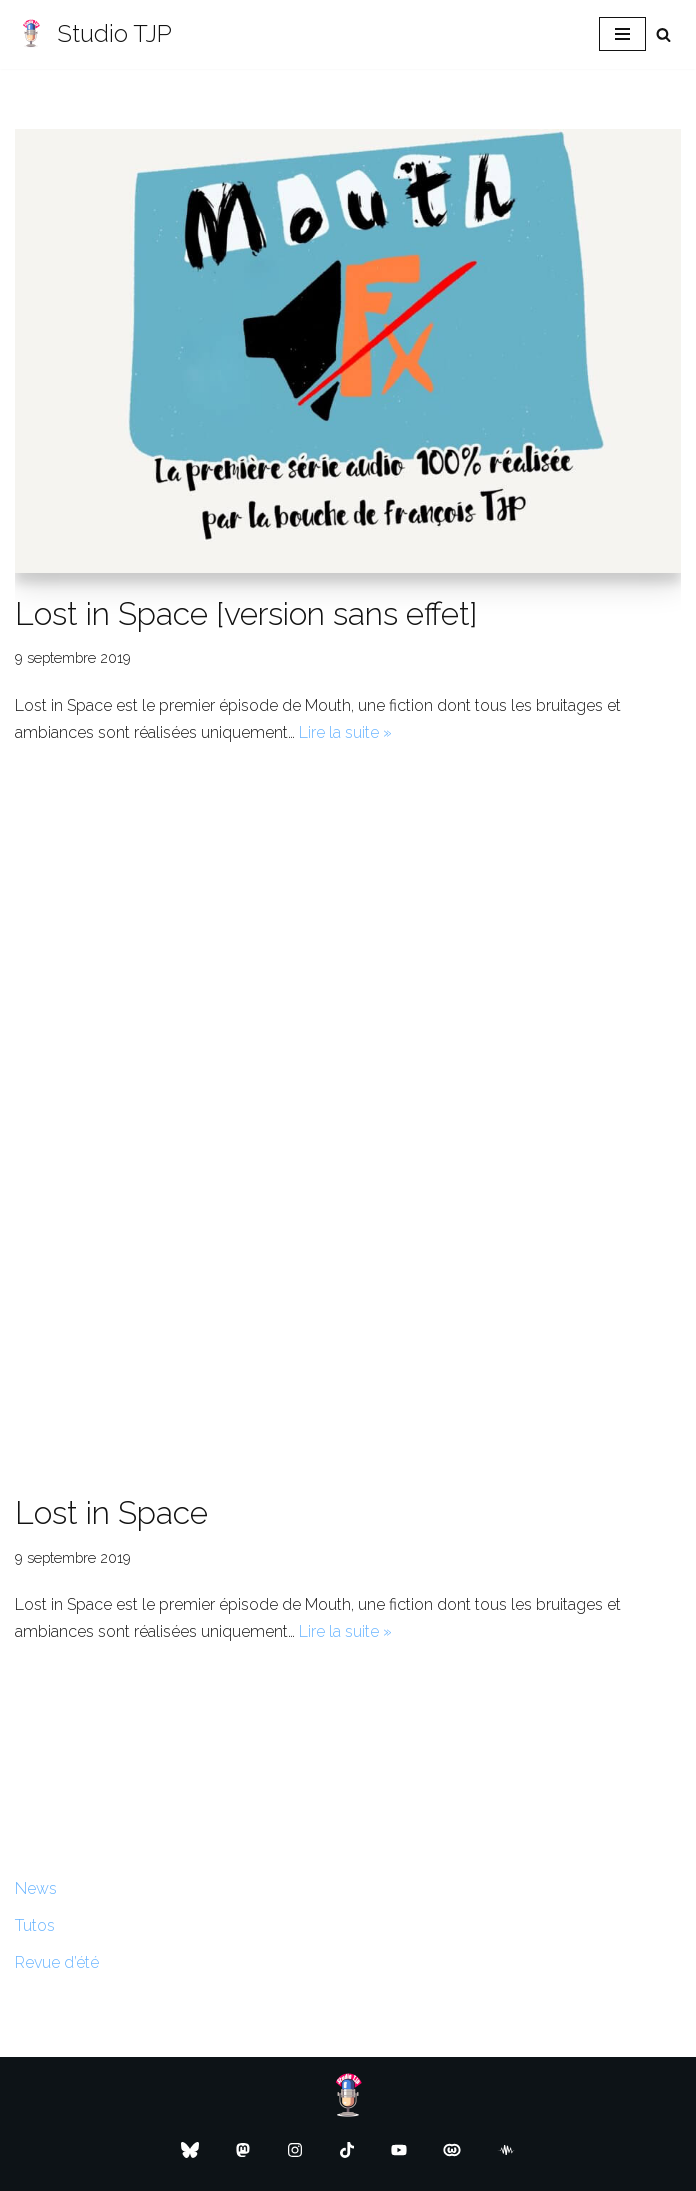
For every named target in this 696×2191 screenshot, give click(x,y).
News (36, 1888)
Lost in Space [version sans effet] (246, 613)
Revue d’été (57, 1962)
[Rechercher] (663, 34)
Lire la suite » (345, 732)
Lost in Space (111, 1512)
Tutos (35, 1925)
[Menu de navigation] (622, 34)
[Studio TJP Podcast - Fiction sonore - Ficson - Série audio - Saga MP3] (93, 34)
